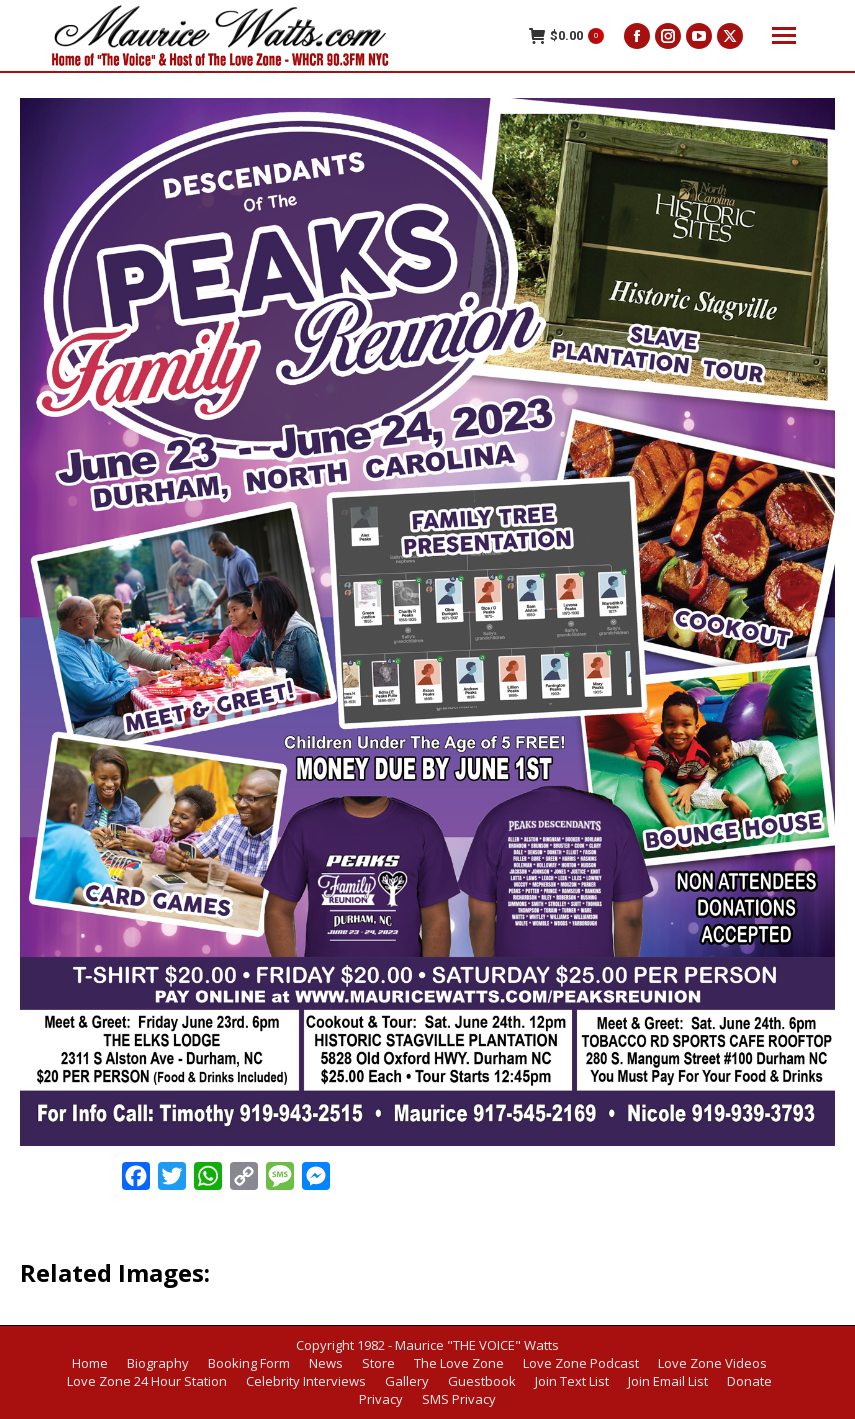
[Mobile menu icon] (784, 35)
